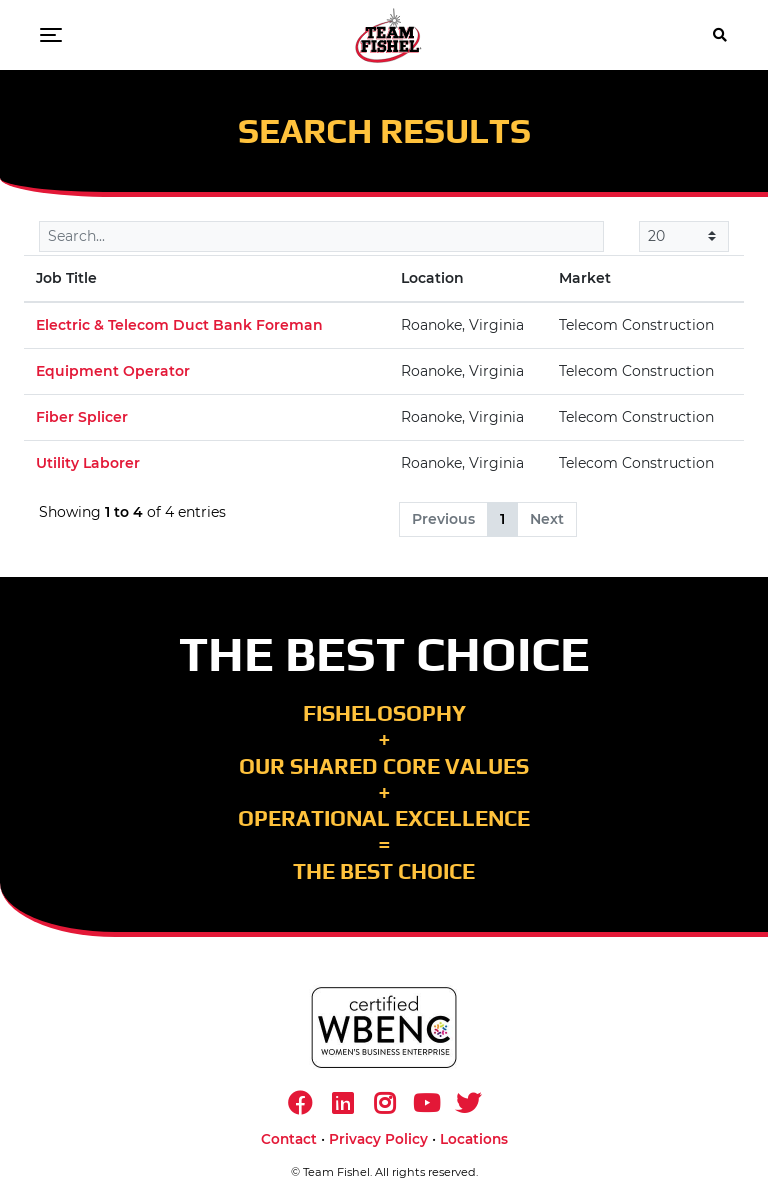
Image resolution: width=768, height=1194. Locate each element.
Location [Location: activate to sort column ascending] (432, 278)
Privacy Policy (378, 1139)
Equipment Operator (113, 371)
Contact (289, 1139)
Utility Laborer (88, 463)
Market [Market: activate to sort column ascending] (585, 278)
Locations (474, 1139)
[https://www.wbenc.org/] (384, 1027)
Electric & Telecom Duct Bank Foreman (179, 325)
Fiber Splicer (82, 417)
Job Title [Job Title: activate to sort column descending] (66, 278)
